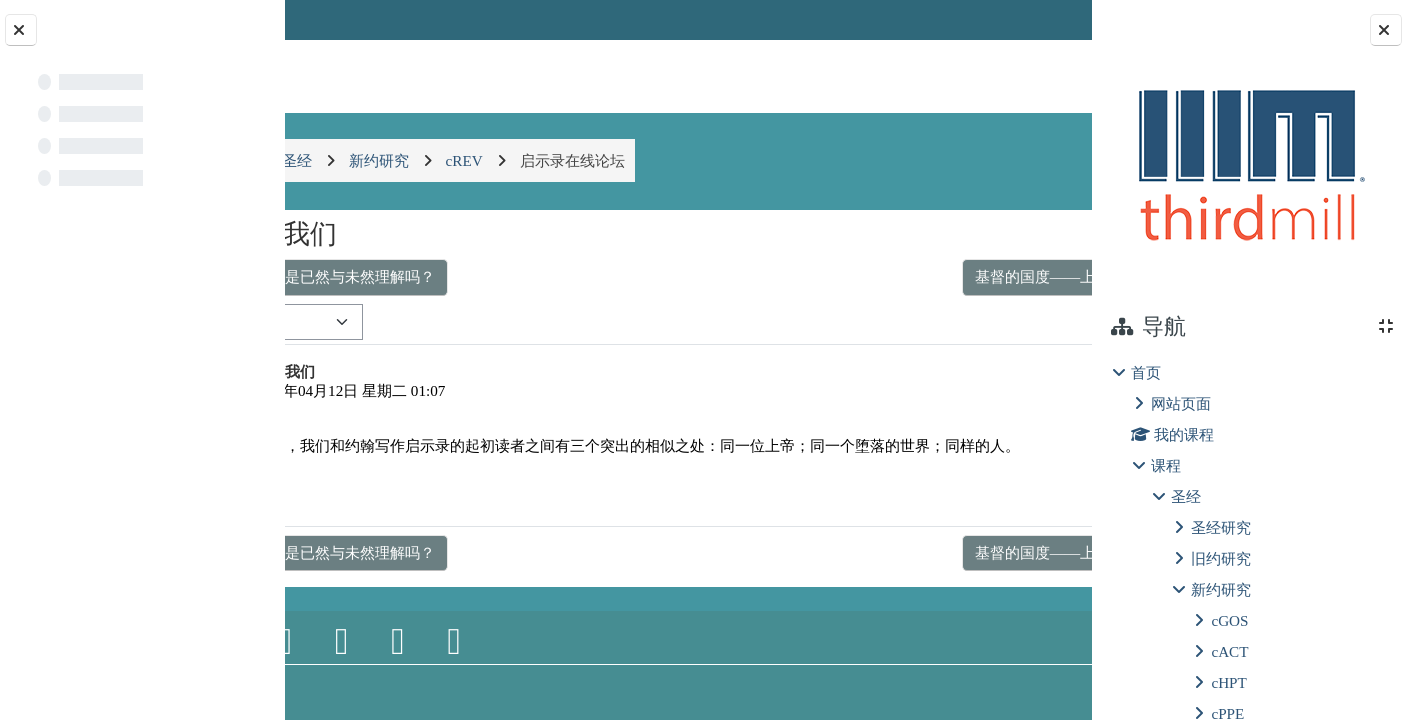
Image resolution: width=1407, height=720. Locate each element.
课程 (1166, 465)
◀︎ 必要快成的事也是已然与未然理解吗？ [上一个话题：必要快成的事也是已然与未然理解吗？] (463, 276)
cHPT (1228, 682)
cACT (1229, 651)
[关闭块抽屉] (1386, 30)
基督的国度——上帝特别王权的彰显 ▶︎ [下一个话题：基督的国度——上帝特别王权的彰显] (921, 276)
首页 (1146, 372)
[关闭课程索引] (21, 30)
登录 (1041, 19)
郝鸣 (390, 390)
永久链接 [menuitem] (952, 515)
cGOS (1229, 620)
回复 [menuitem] (1023, 515)
